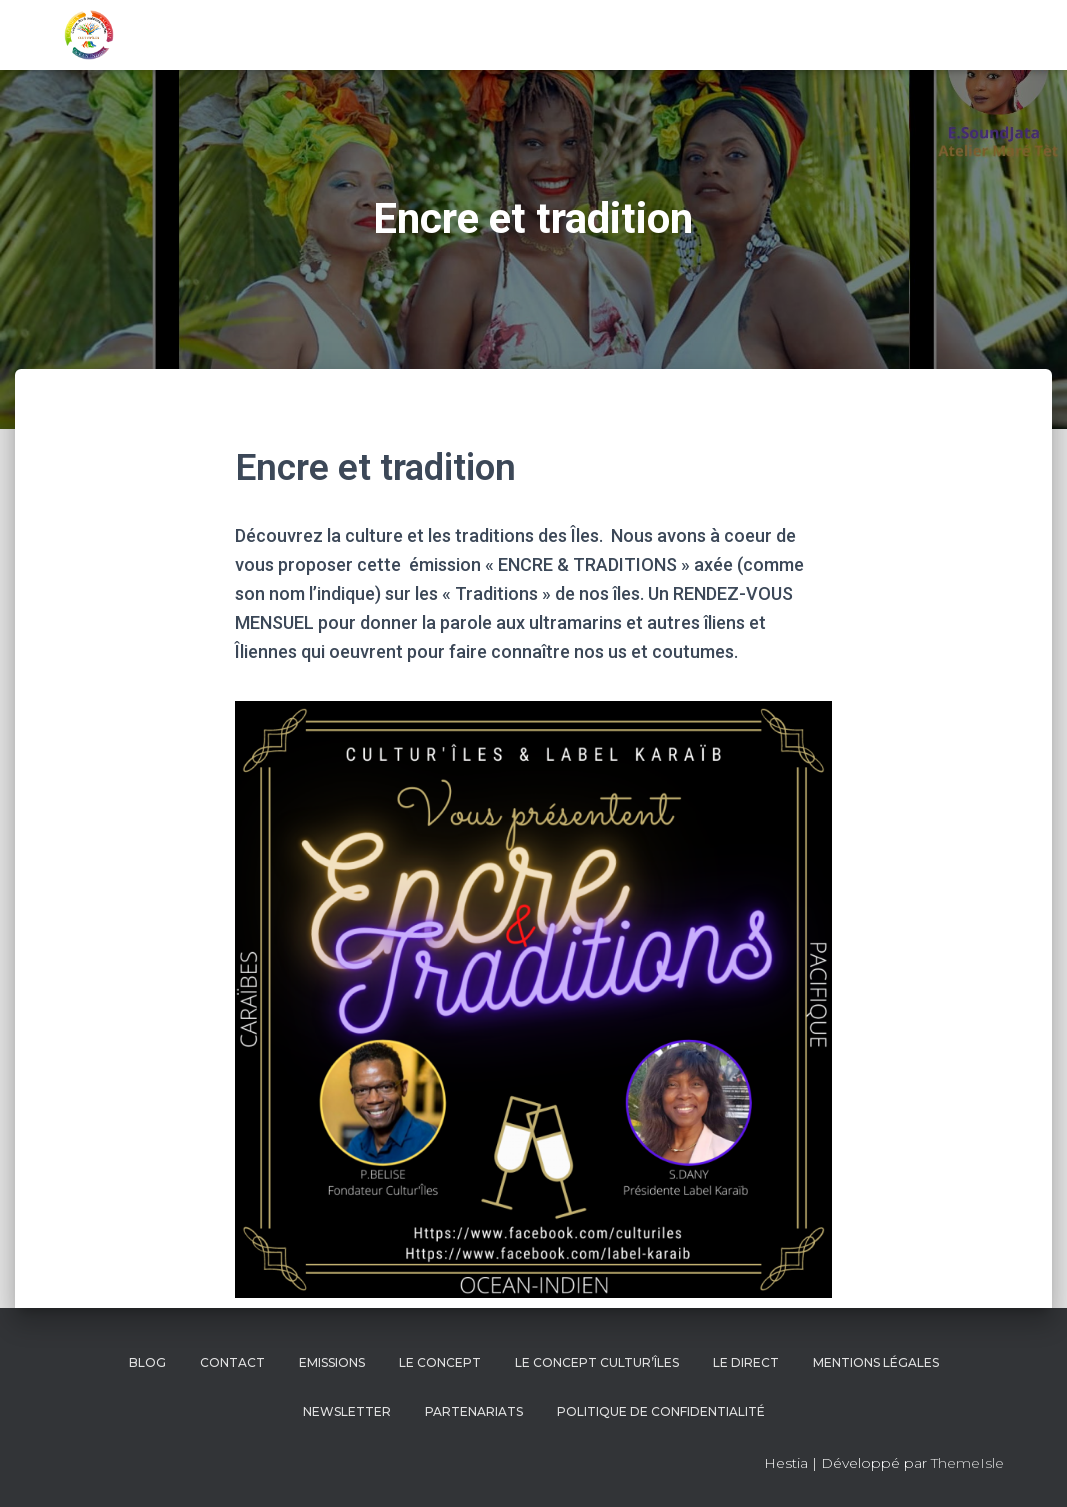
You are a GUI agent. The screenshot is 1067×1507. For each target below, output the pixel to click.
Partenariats (474, 1411)
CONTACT (232, 1362)
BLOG (147, 1362)
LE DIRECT (746, 1362)
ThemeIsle (967, 1463)
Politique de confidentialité (661, 1411)
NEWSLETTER (347, 1411)
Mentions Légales (876, 1362)
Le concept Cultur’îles (597, 1362)
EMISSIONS (332, 1362)
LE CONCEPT (440, 1362)
